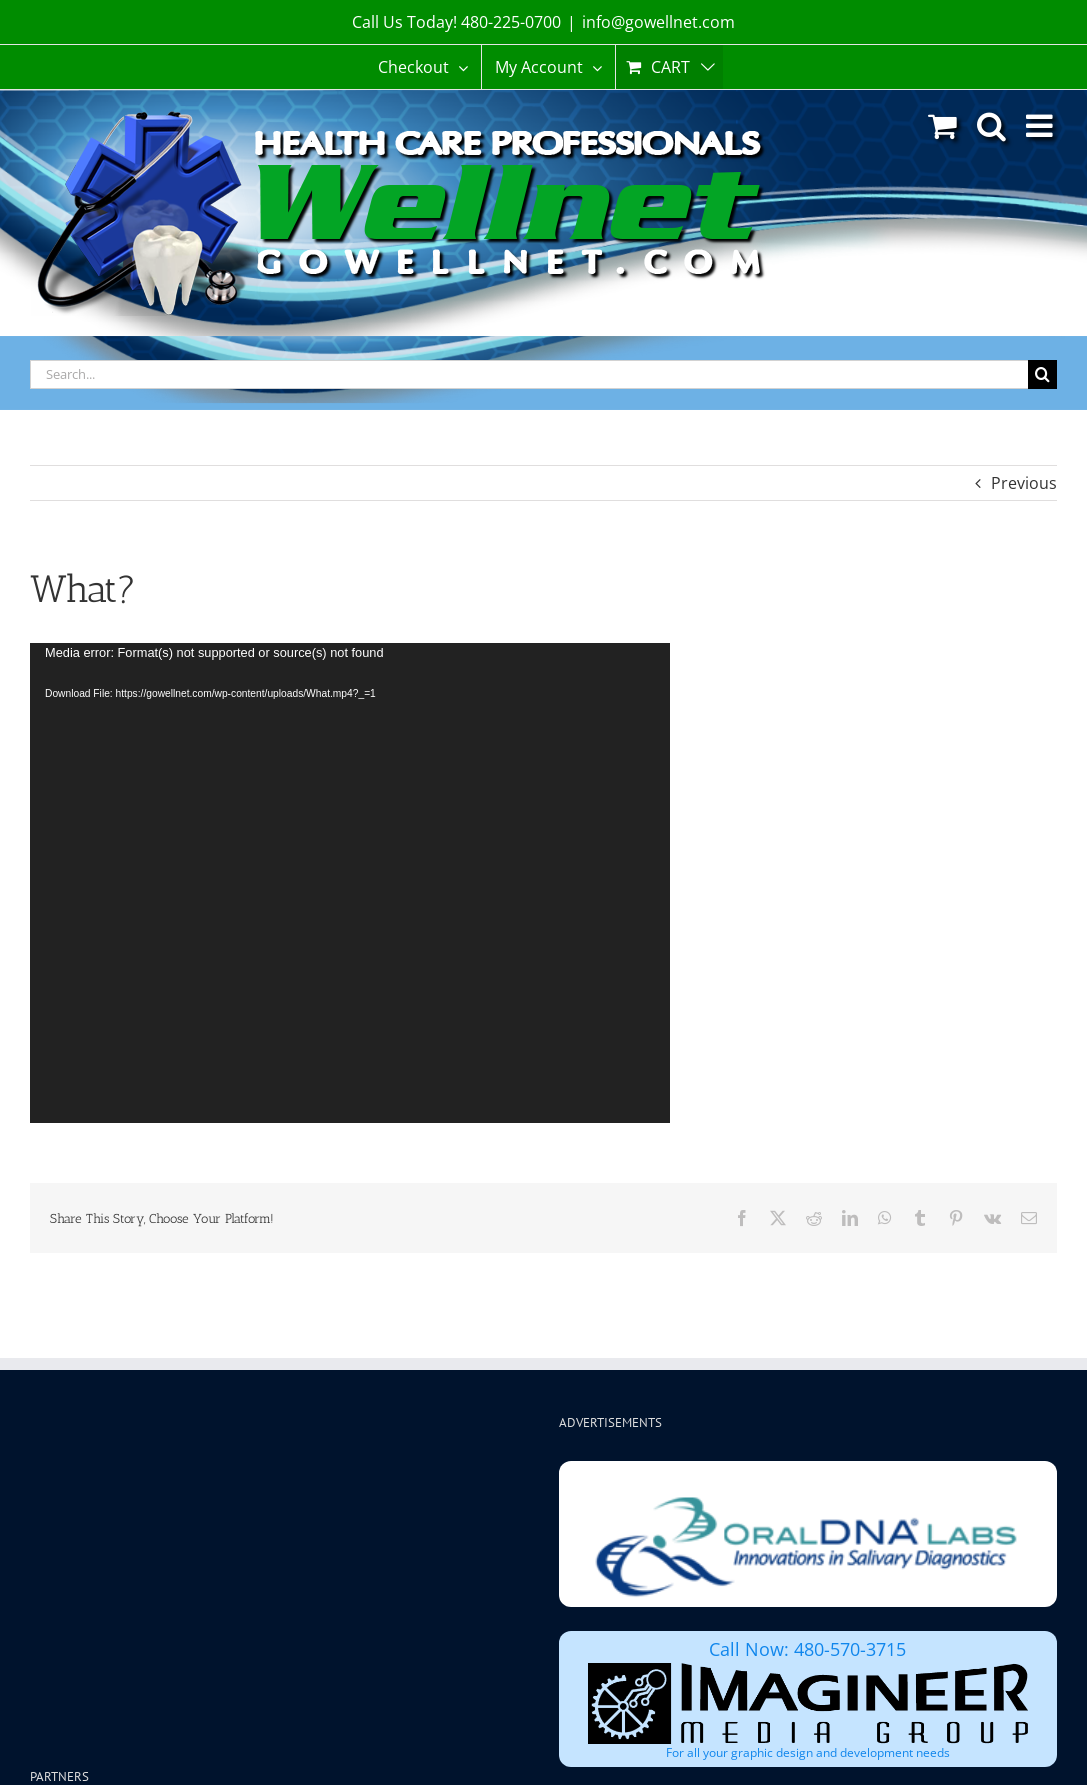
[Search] (1042, 374)
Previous (1024, 483)
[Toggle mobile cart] (942, 125)
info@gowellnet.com (658, 22)
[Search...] (529, 374)
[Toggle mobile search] (991, 125)
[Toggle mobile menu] (1041, 125)
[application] (350, 883)
